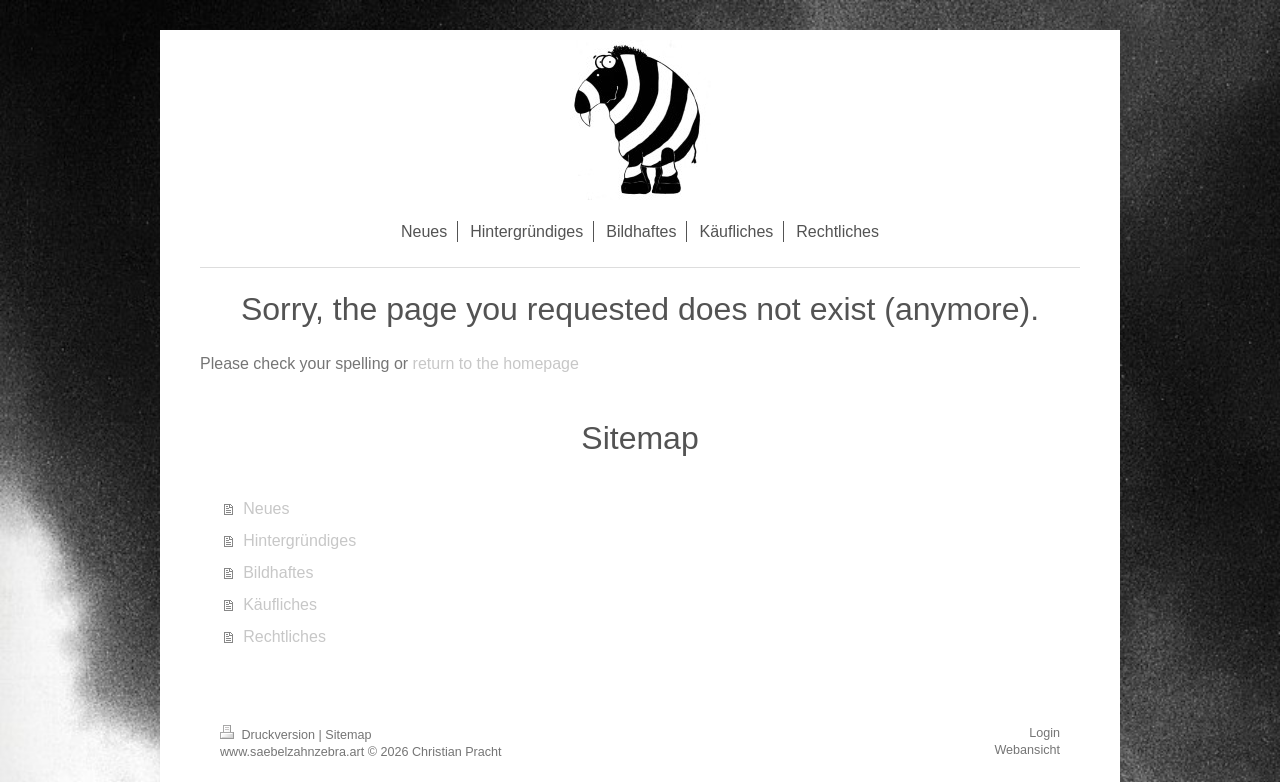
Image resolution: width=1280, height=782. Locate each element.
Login (1044, 733)
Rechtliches (284, 636)
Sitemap (348, 735)
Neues (266, 508)
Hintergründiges (299, 540)
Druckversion (269, 735)
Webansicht (1027, 750)
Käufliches (280, 604)
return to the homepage (496, 363)
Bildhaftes (278, 572)
